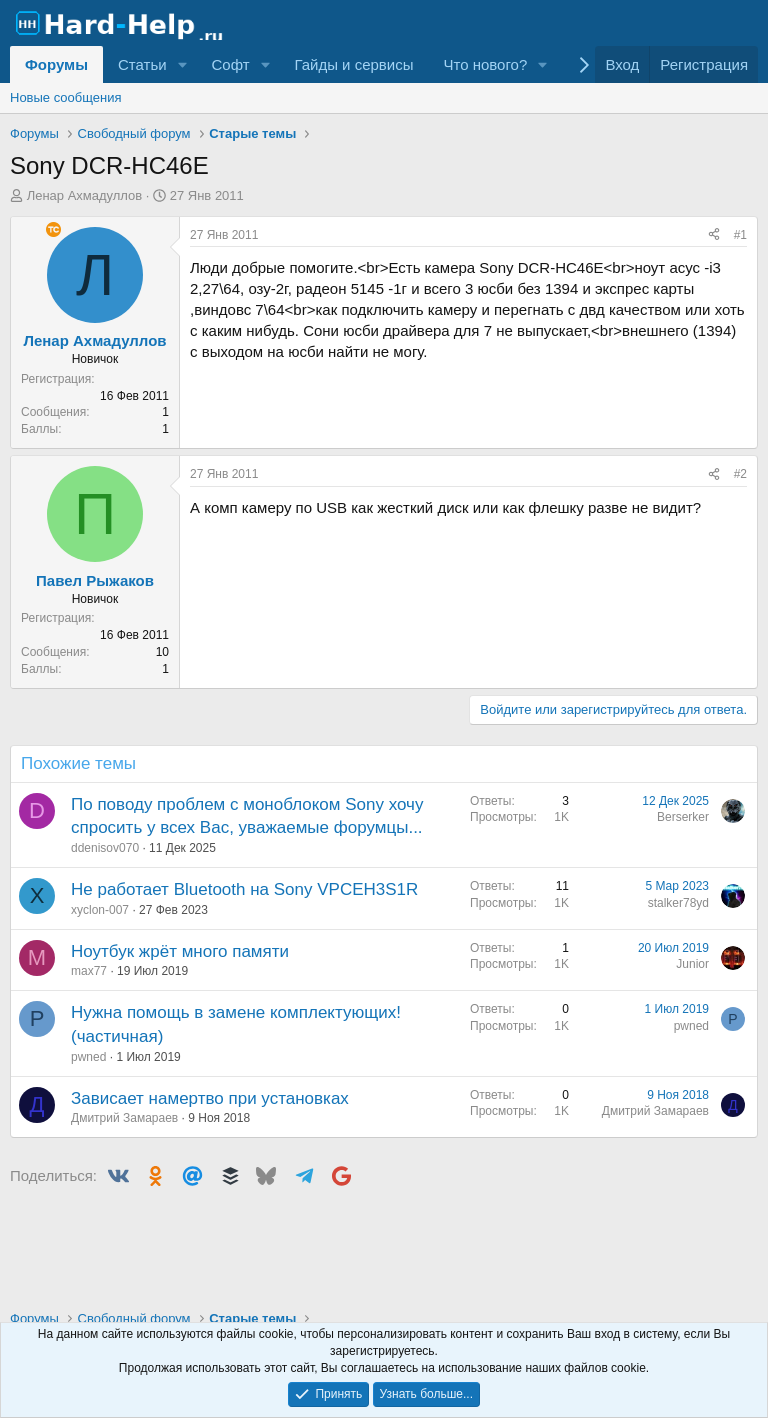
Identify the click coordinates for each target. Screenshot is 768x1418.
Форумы (56, 64)
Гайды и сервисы (353, 64)
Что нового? (485, 64)
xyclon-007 (100, 910)
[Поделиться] (714, 235)
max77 (89, 971)
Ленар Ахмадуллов (85, 195)
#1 (740, 235)
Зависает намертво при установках (210, 1098)
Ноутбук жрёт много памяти (180, 951)
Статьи (142, 64)
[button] (182, 64)
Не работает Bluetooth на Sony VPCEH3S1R (244, 889)
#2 (740, 474)
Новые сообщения (66, 97)
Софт (230, 64)
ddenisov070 (105, 848)
